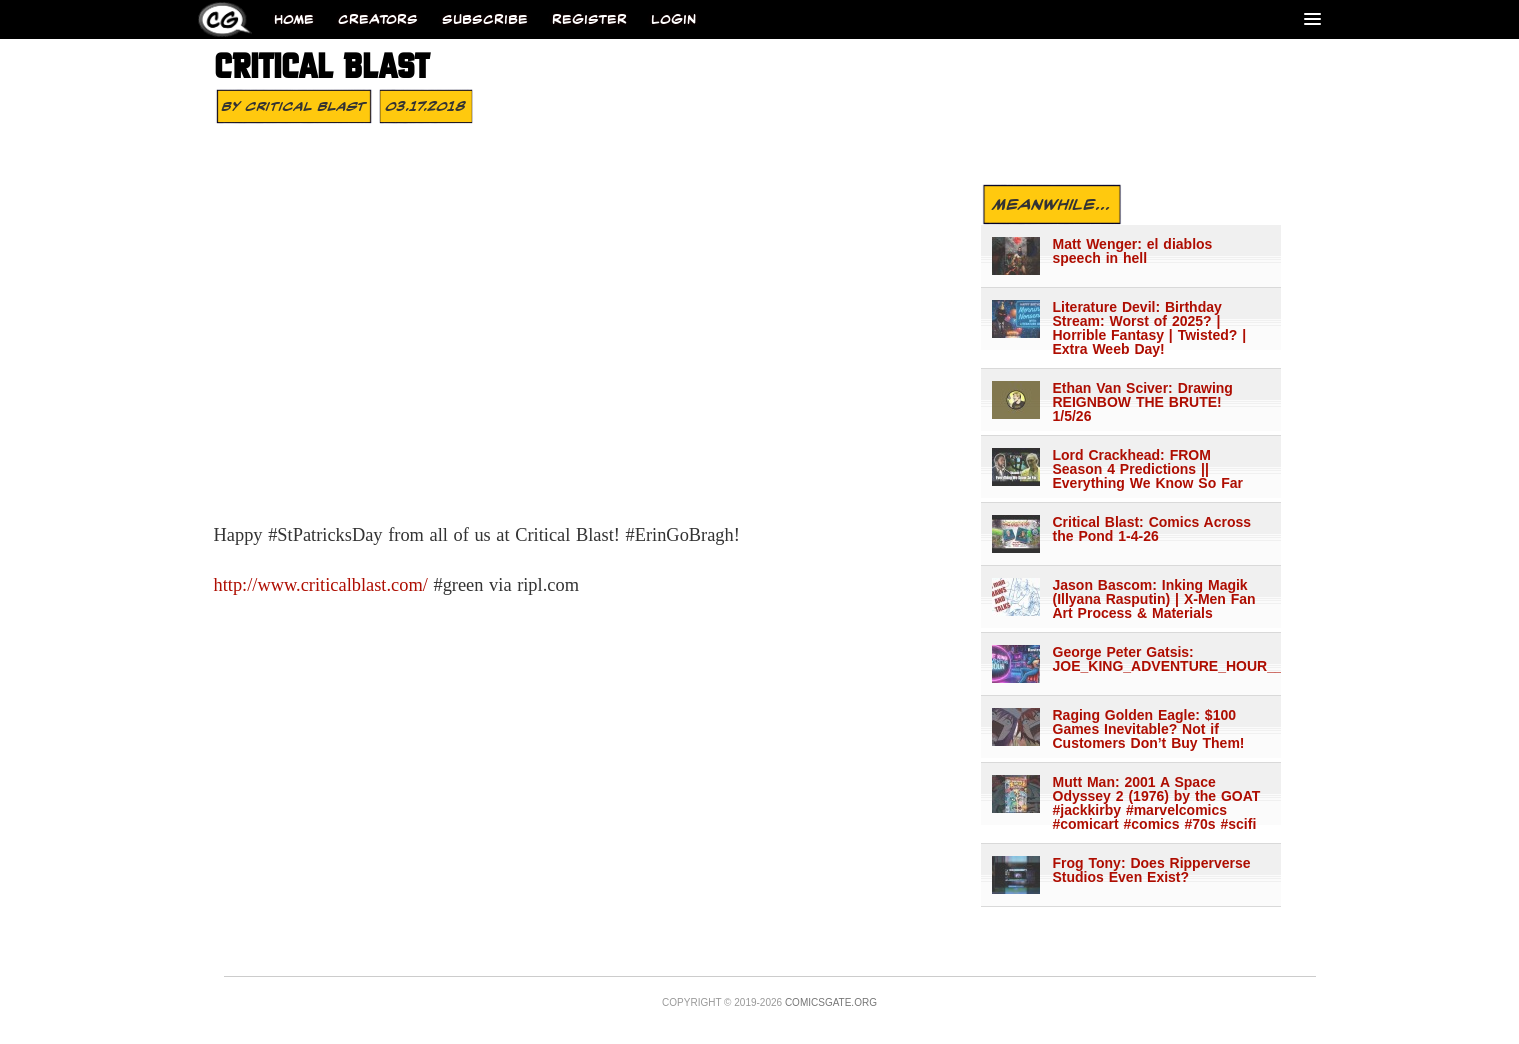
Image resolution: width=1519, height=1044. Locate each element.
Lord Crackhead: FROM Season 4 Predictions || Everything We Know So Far (1148, 469)
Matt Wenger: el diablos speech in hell (1133, 251)
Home (294, 19)
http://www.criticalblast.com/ (321, 585)
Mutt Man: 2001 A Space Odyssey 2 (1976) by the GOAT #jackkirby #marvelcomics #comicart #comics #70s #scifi (1157, 803)
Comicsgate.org (831, 1002)
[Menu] (1312, 18)
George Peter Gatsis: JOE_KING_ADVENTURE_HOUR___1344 (1158, 659)
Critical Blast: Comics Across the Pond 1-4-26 (1152, 529)
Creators (378, 19)
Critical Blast (306, 106)
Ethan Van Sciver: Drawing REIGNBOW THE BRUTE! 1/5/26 (1143, 402)
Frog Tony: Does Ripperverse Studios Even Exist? (1152, 870)
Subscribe (485, 19)
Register (589, 19)
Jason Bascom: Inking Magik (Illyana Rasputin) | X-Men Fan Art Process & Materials (1154, 599)
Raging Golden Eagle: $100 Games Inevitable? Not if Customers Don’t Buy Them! (1149, 729)
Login (673, 19)
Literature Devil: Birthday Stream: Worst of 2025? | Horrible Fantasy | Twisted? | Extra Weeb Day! (1150, 328)
